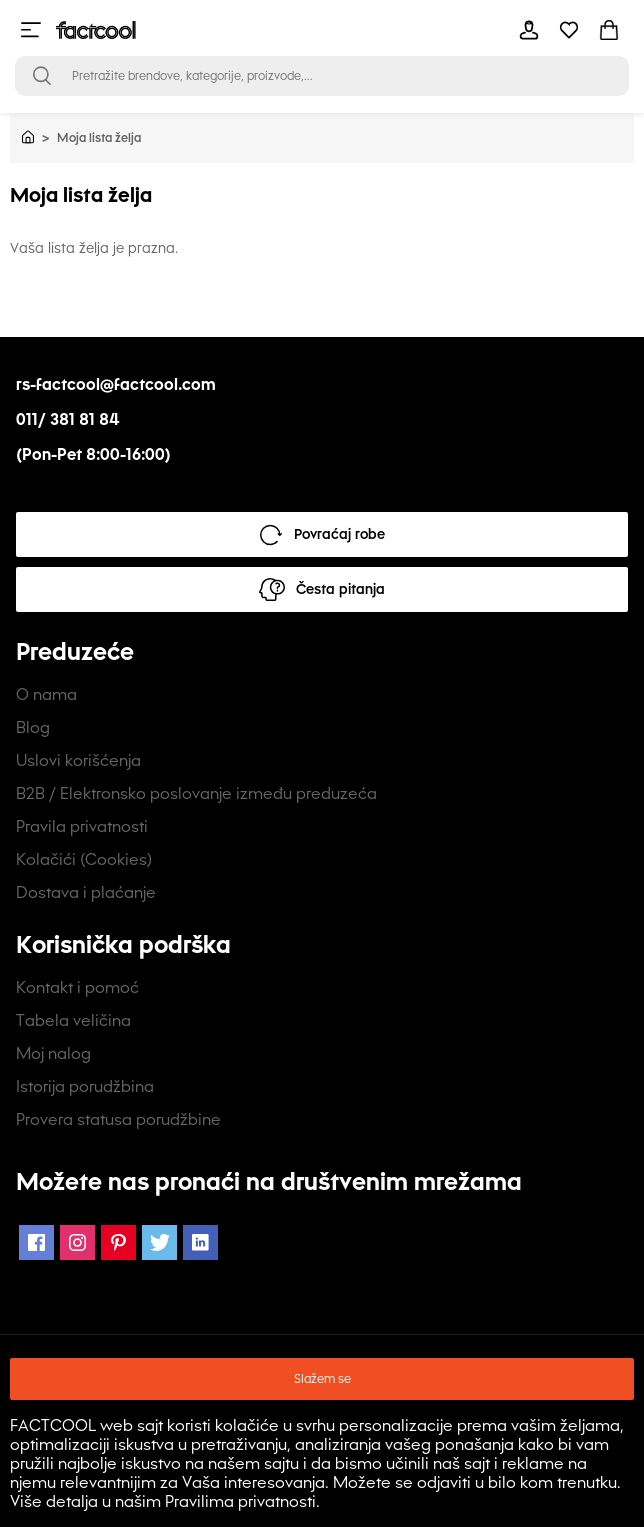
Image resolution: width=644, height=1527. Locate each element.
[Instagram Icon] (77, 1242)
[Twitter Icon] (159, 1242)
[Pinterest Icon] (118, 1242)
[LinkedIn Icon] (200, 1242)
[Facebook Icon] (36, 1242)
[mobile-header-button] (529, 30)
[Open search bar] (42, 76)
